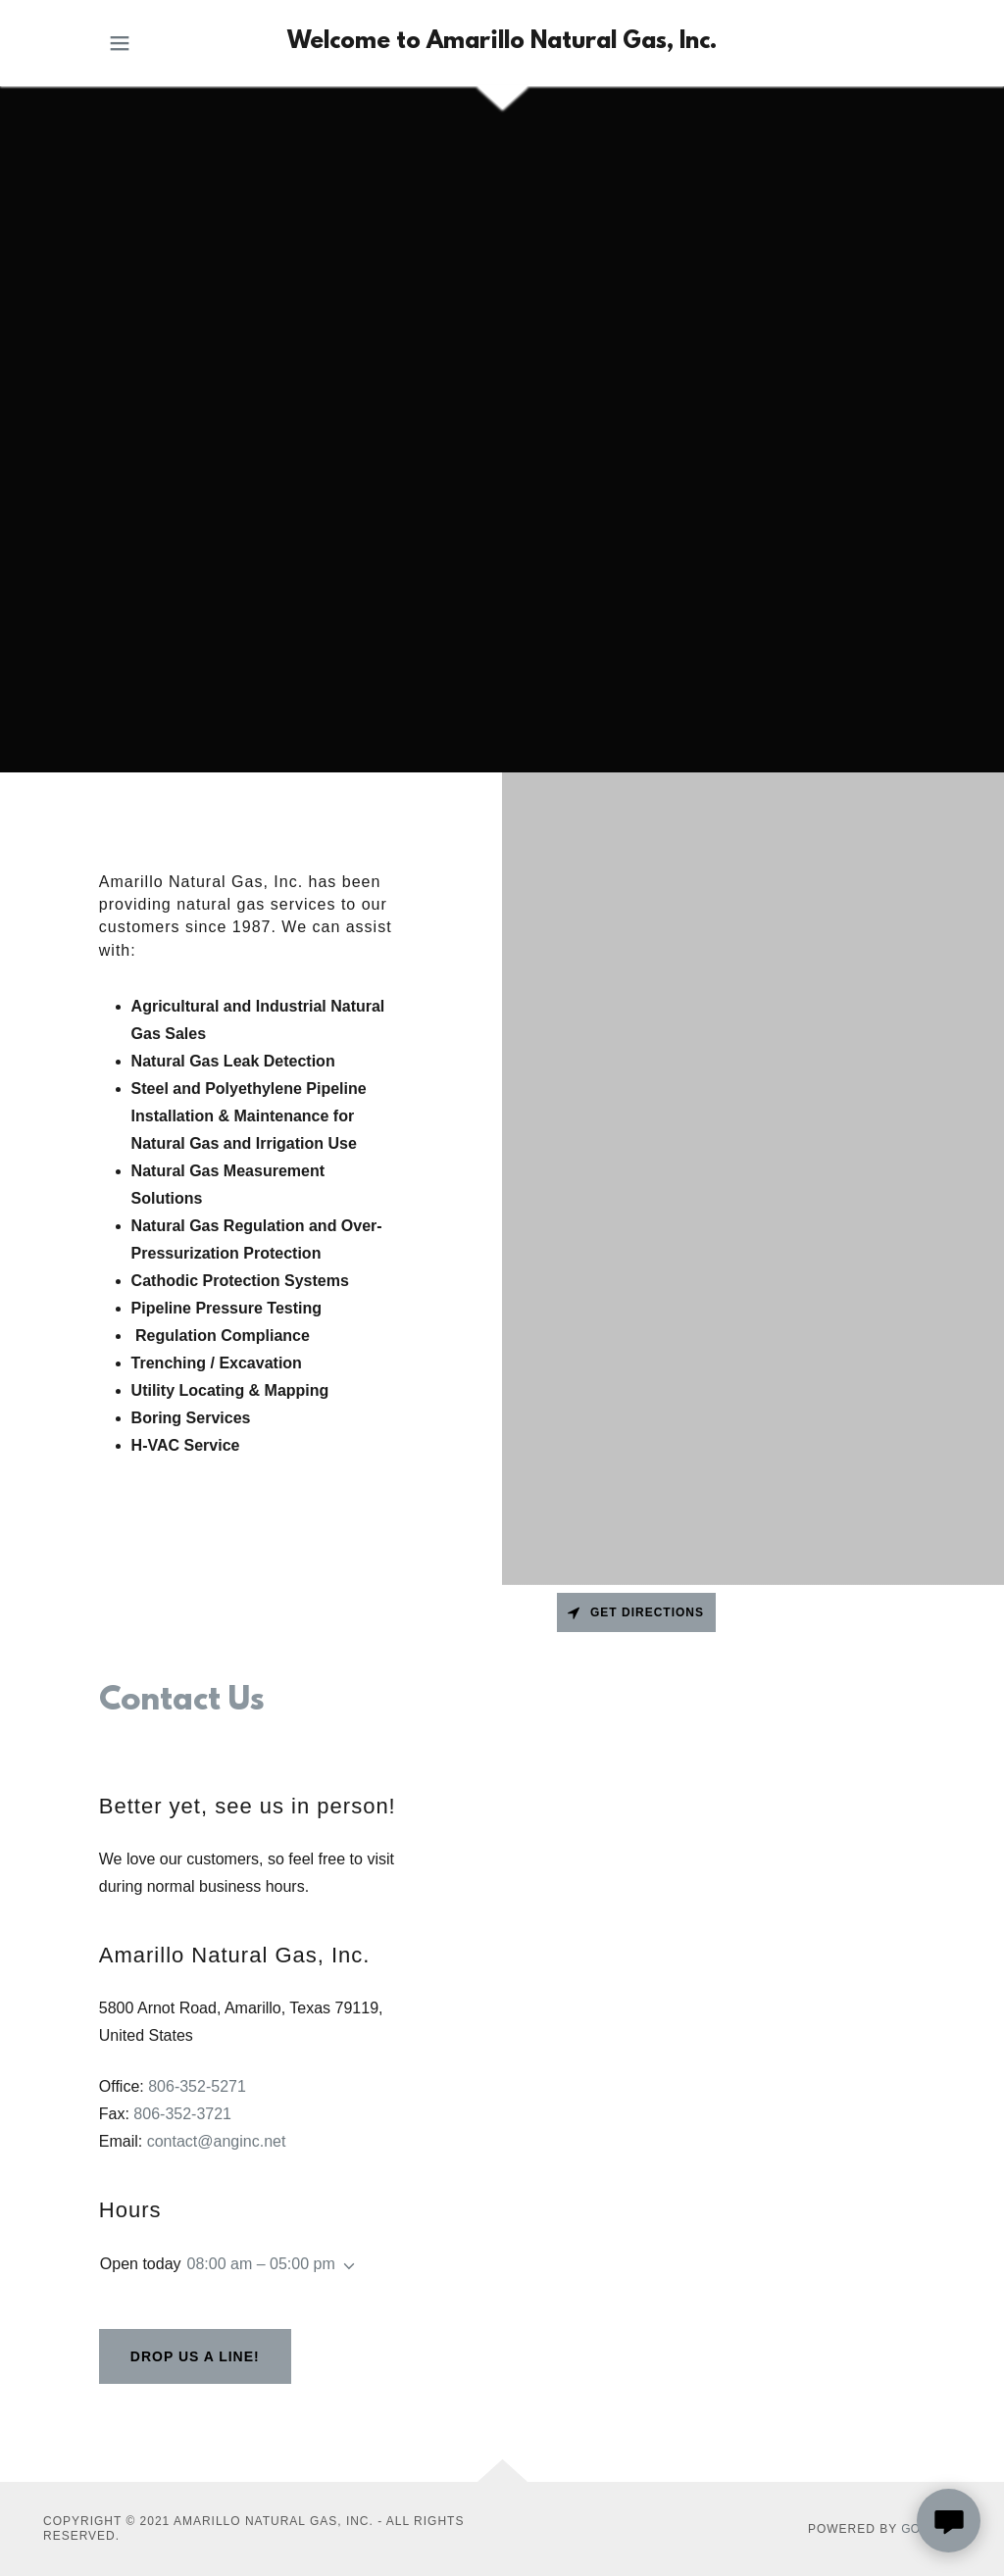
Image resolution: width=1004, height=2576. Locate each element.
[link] (502, 43)
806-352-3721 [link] (182, 2113)
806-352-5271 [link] (197, 2086)
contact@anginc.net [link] (216, 2141)
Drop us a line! (195, 2356)
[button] (119, 43)
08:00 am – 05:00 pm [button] (261, 2263)
